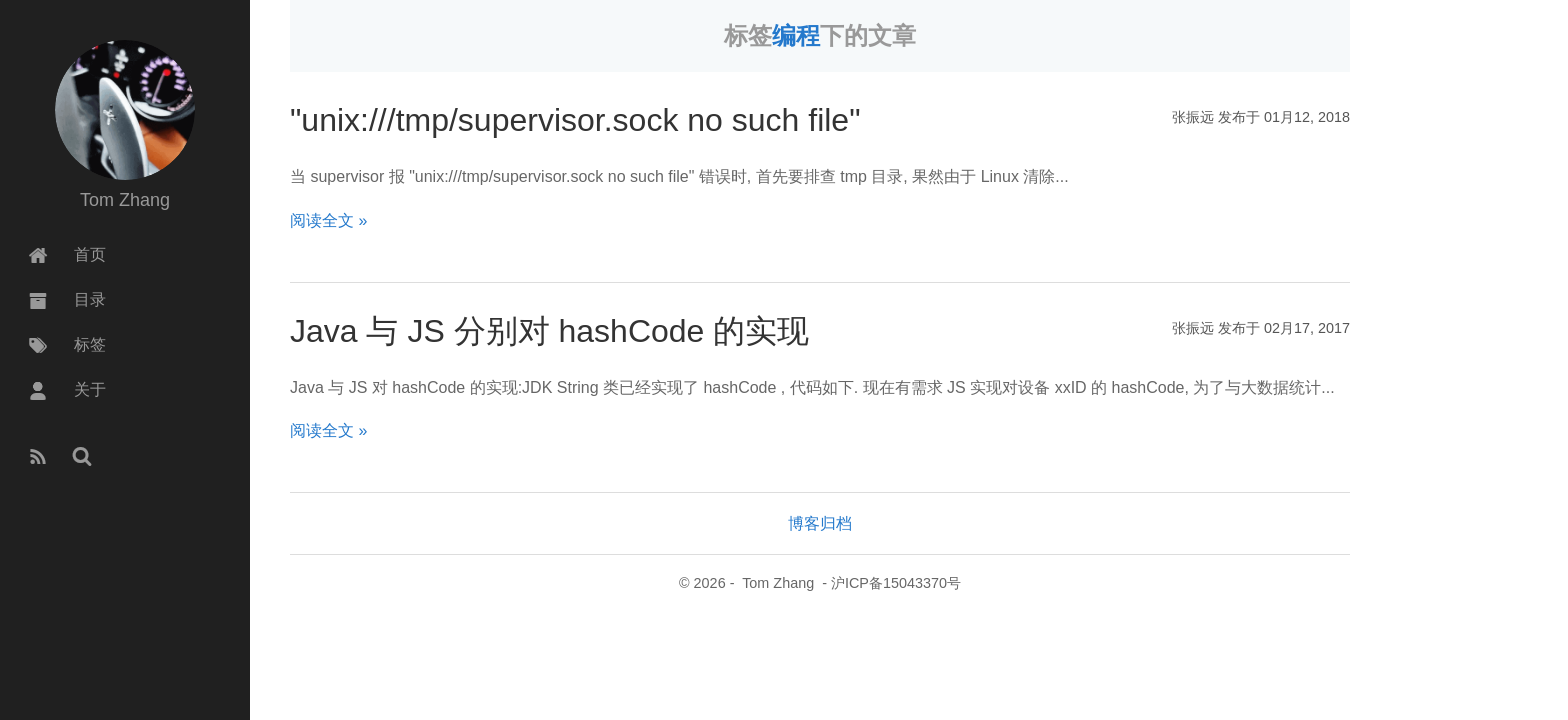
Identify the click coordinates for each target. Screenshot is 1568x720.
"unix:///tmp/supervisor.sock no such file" (575, 120)
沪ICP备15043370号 (896, 583)
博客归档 (820, 523)
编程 (796, 35)
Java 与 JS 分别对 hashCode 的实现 (549, 331)
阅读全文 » (328, 220)
